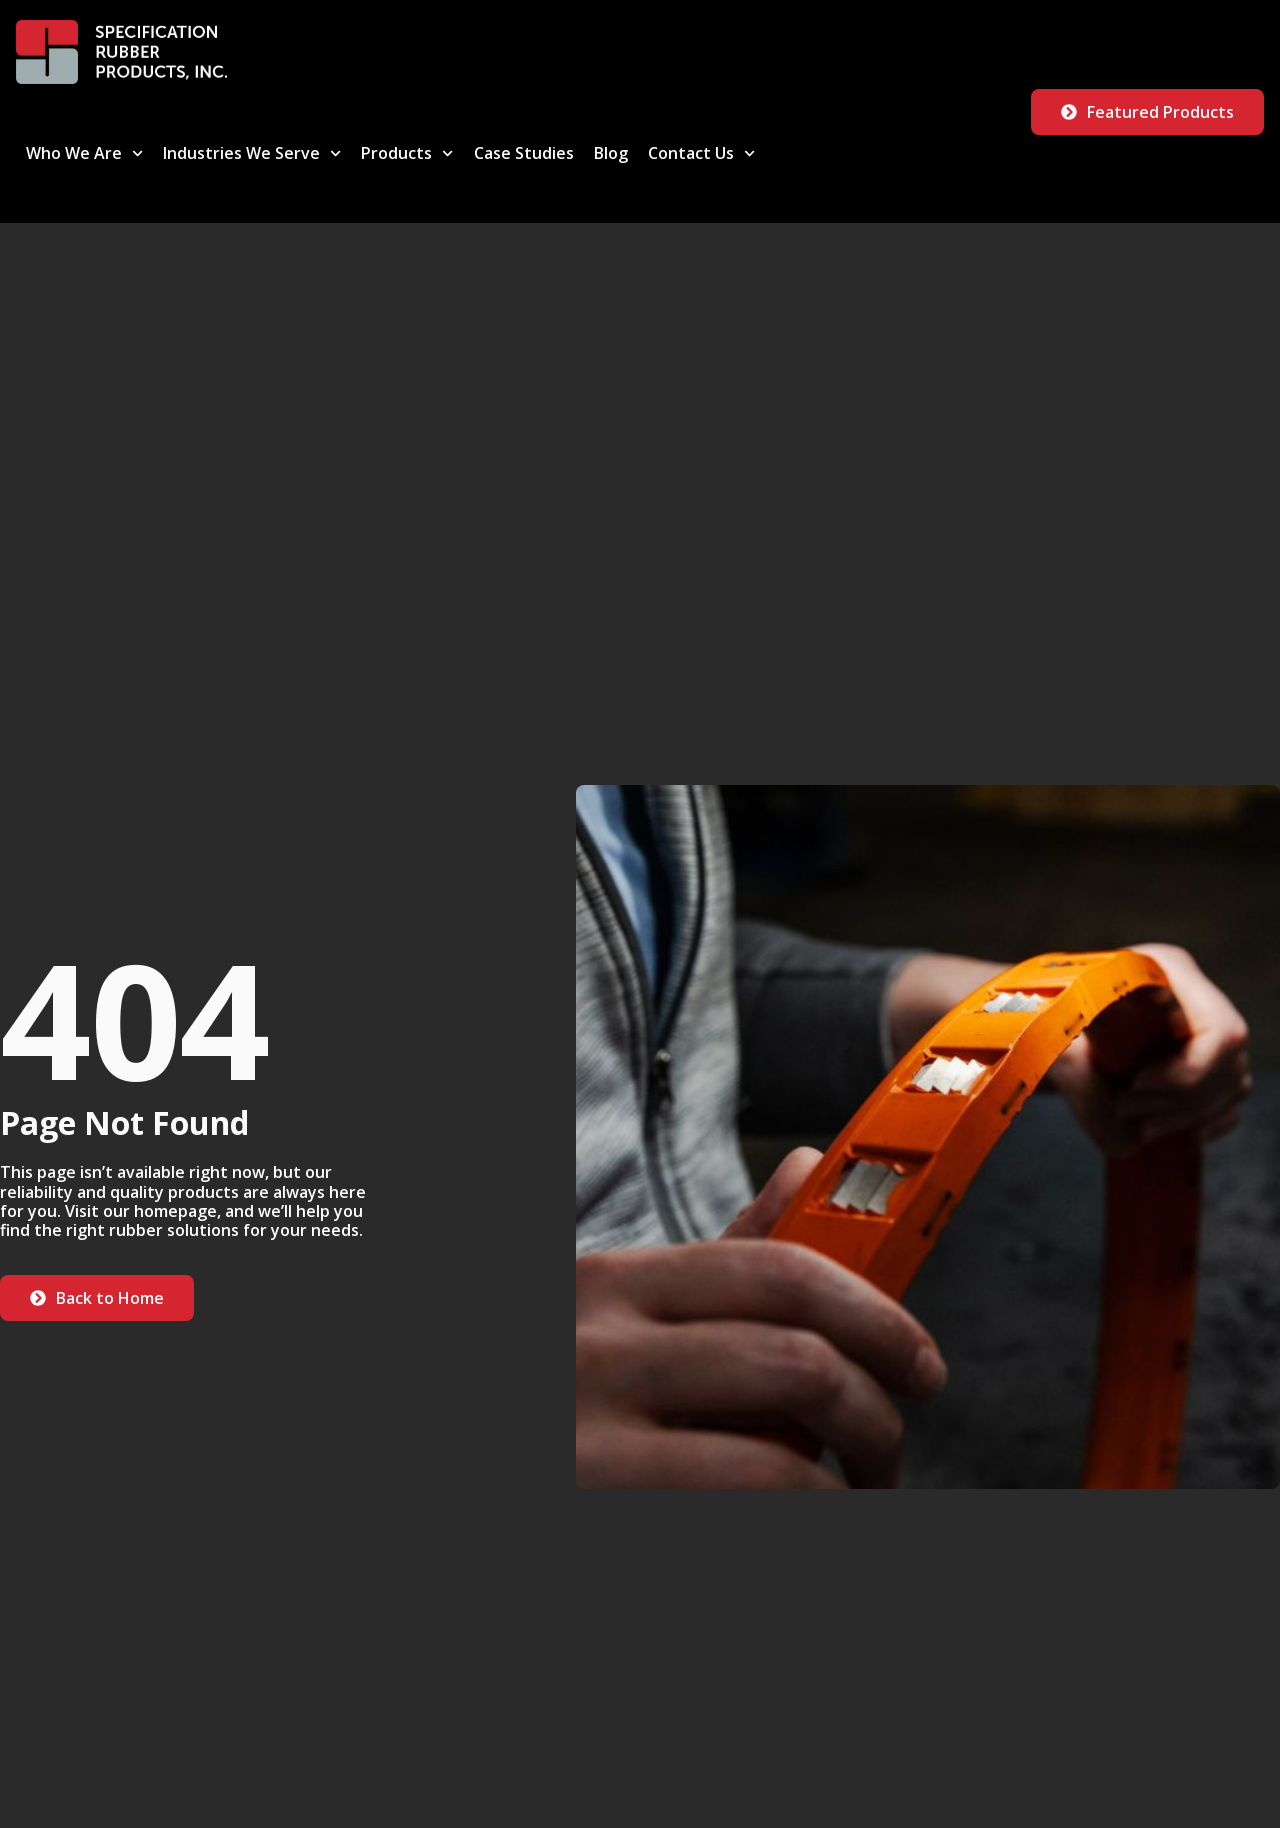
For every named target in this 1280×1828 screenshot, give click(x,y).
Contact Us (701, 153)
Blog (611, 153)
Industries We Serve (252, 153)
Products (407, 153)
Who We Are (84, 153)
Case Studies (524, 153)
